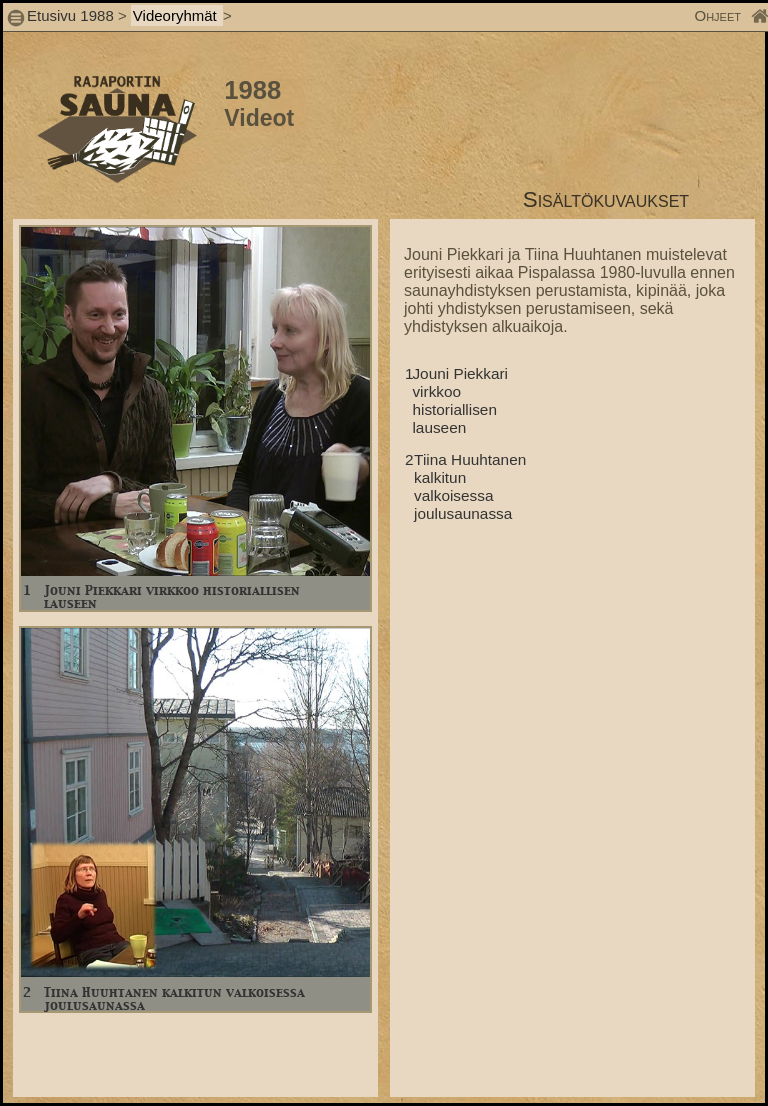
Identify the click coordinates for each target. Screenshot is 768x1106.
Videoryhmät (177, 15)
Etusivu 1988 (70, 15)
